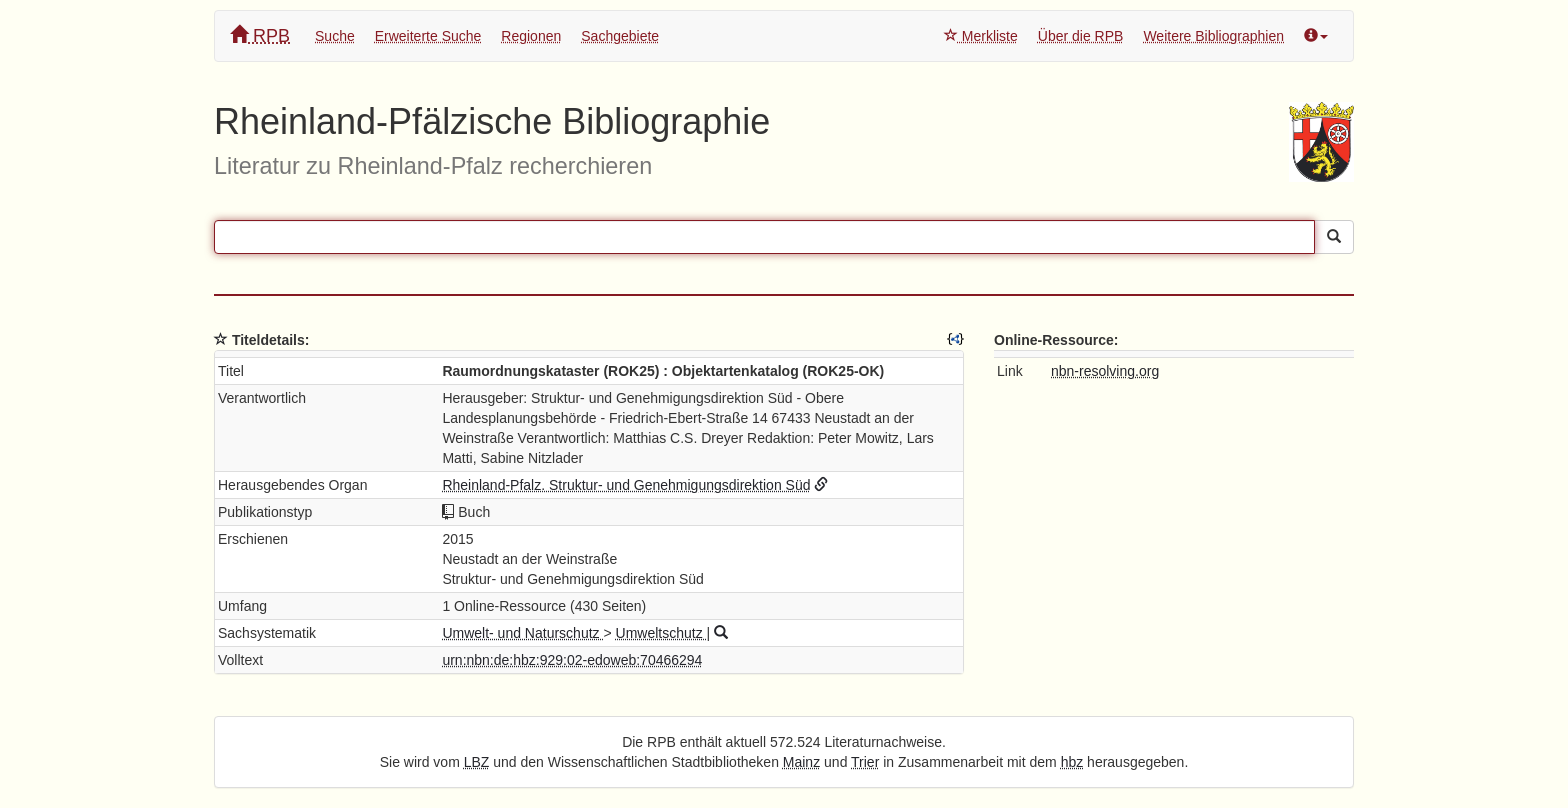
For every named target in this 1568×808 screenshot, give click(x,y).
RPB (260, 35)
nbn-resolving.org (1105, 371)
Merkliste (981, 36)
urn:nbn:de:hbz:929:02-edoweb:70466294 (572, 660)
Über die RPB (1081, 36)
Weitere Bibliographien (1213, 36)
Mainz (801, 762)
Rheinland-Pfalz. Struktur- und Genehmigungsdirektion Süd (626, 485)
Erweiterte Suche (428, 36)
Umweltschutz (661, 633)
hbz (1072, 762)
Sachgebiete (620, 36)
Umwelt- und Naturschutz (522, 633)
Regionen (531, 36)
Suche (335, 36)
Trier (865, 762)
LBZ (477, 762)
